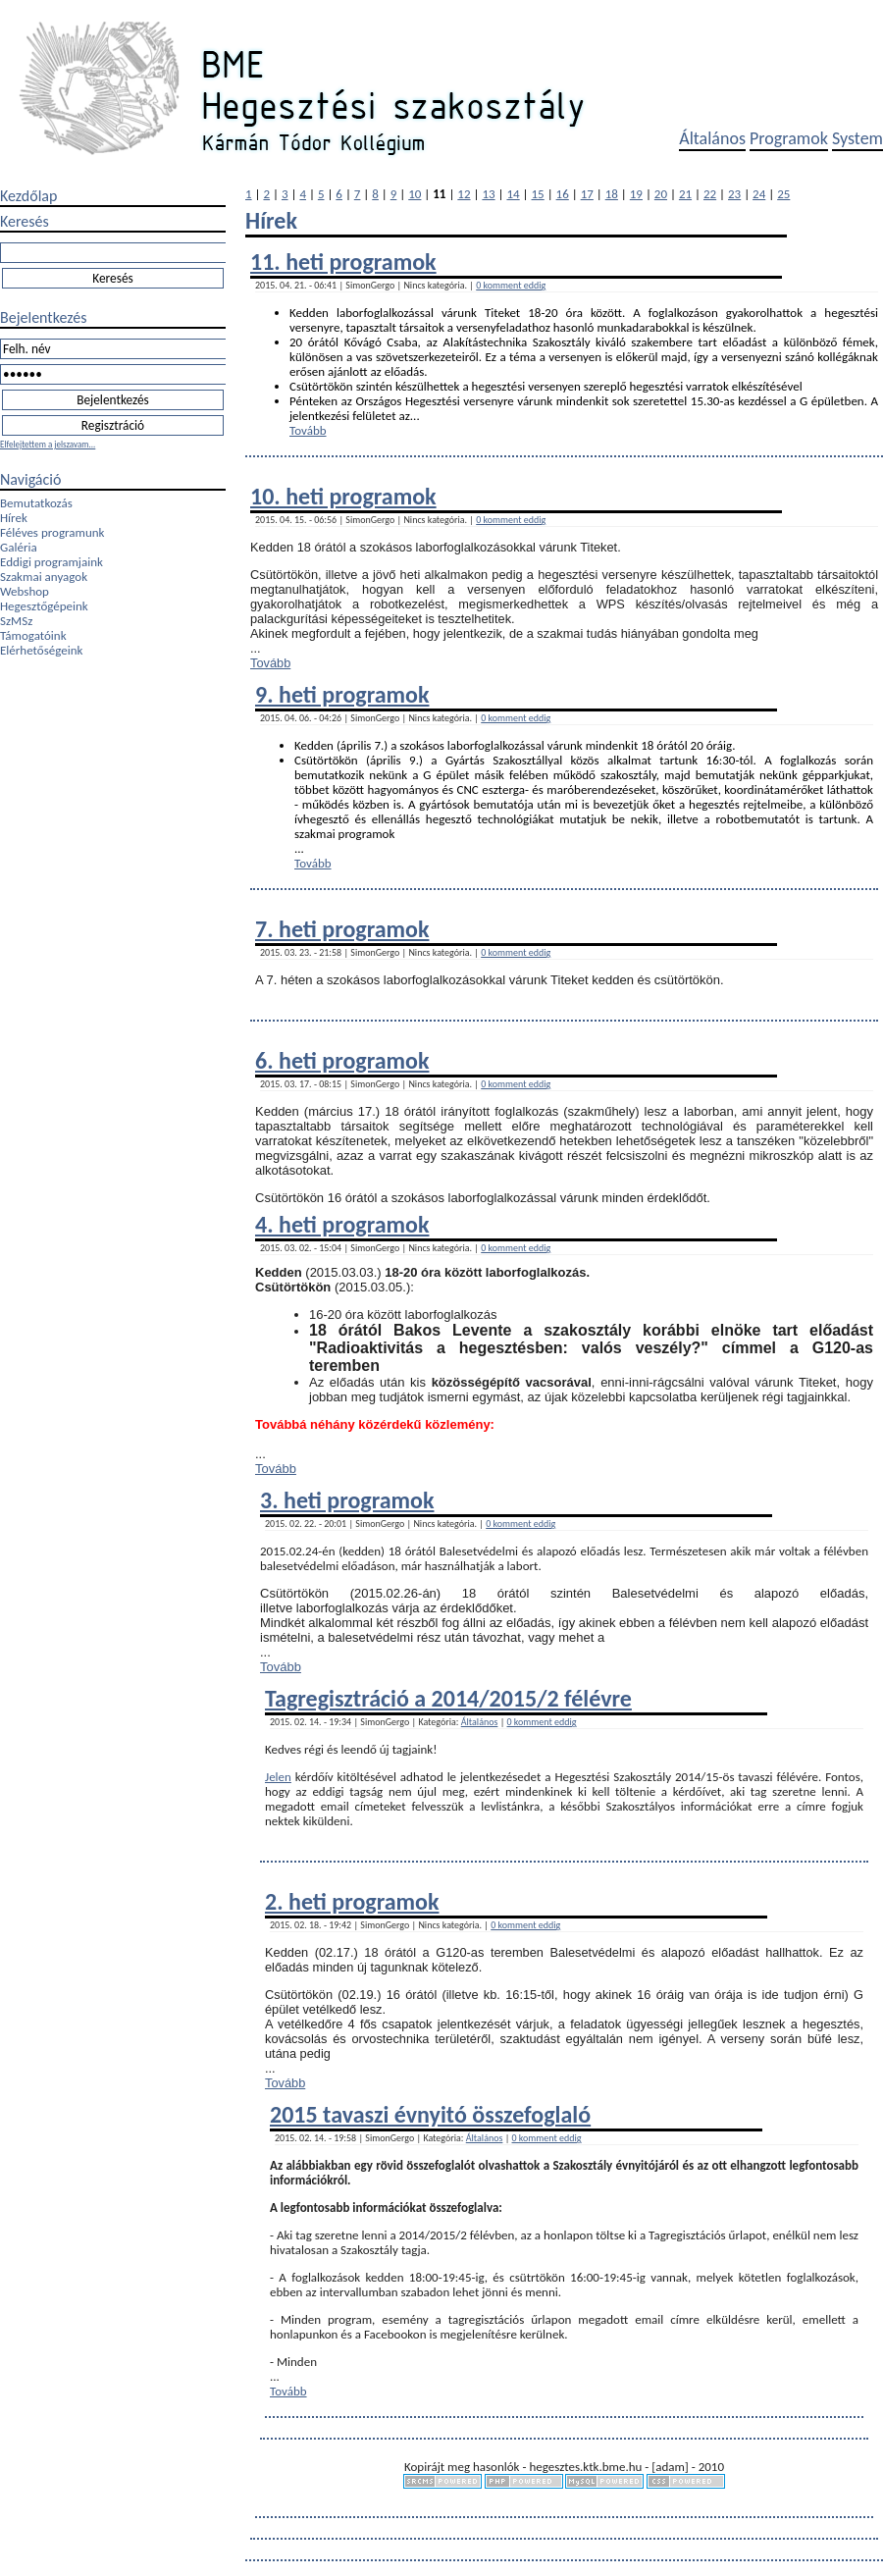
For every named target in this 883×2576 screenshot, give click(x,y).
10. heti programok (343, 496)
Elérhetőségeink (41, 650)
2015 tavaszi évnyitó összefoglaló (430, 2114)
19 (636, 193)
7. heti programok (342, 929)
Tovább (308, 430)
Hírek (13, 517)
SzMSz (16, 620)
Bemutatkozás (36, 503)
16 (562, 193)
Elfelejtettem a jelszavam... (47, 444)
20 (660, 193)
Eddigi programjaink (51, 561)
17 (587, 193)
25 (783, 193)
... (415, 415)
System (857, 138)
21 (685, 193)
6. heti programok (342, 1060)
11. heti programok (343, 261)
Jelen (278, 1776)
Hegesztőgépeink (44, 606)
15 (538, 193)
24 (759, 193)
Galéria (18, 547)
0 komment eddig (510, 285)
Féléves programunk (52, 532)
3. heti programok (347, 1500)
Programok (789, 138)
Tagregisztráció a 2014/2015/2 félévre (448, 1698)
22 (709, 193)
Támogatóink (33, 635)
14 (512, 193)
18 (611, 193)
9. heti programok (342, 694)
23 (734, 193)
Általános (712, 138)
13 (488, 193)
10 (414, 193)
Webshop (24, 591)
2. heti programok (352, 1901)
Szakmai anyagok (43, 576)
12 (463, 193)
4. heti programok (342, 1224)
